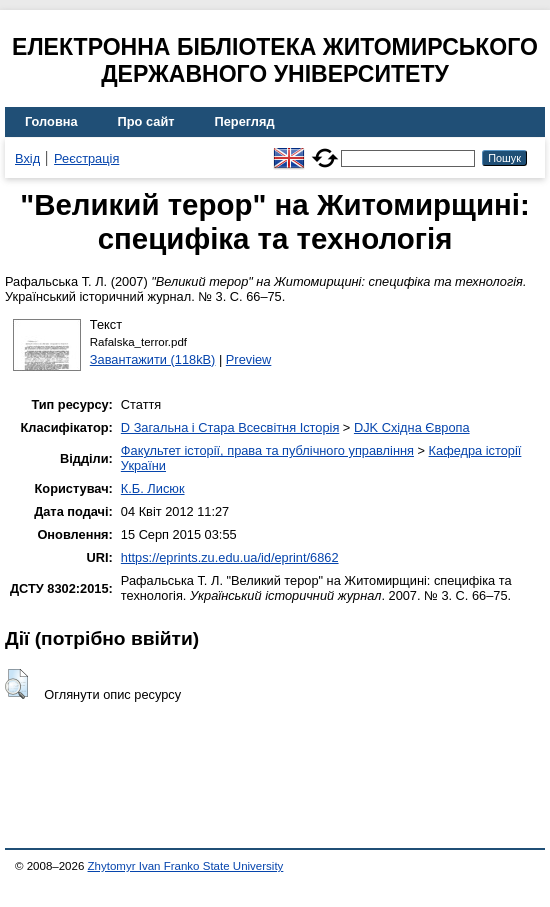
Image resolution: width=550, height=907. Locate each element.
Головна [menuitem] (51, 121)
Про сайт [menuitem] (146, 121)
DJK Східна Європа (412, 427)
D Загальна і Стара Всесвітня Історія (230, 427)
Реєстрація (86, 158)
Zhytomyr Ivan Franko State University (186, 866)
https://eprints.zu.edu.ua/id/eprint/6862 (230, 557)
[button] (16, 684)
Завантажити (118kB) (153, 359)
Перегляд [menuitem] (245, 121)
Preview (249, 359)
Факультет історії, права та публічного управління (267, 450)
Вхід (27, 158)
